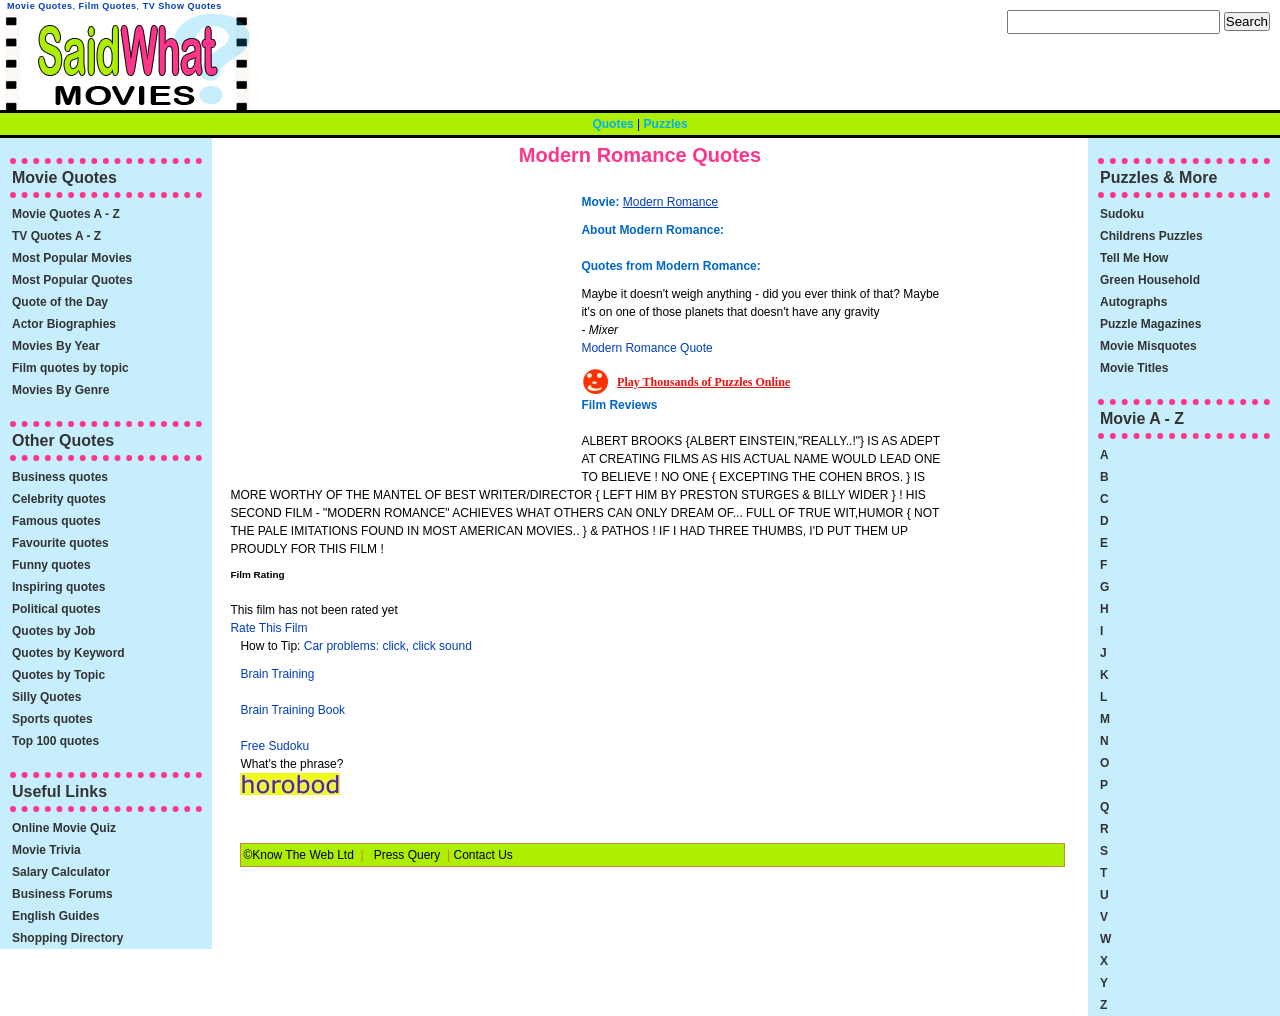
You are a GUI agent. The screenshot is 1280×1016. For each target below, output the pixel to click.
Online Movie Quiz (64, 828)
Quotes (612, 124)
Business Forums (62, 894)
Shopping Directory (67, 938)
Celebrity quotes (59, 499)
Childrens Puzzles (1151, 236)
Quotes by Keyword (68, 653)
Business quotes (60, 477)
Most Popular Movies (72, 258)
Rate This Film (268, 628)
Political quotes (56, 609)
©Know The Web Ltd (298, 855)
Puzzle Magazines (1150, 324)
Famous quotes (56, 521)
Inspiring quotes (58, 587)
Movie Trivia (46, 850)
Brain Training (277, 674)
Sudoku (1122, 214)
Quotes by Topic (58, 675)
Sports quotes (52, 719)
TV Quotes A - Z (56, 236)
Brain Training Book (292, 710)
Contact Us (482, 855)
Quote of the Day (60, 302)
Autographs (1133, 302)
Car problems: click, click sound (388, 646)
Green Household (1150, 280)
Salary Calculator (61, 872)
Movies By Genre (60, 390)
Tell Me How (1134, 258)
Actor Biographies (64, 324)
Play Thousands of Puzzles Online (703, 382)
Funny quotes (51, 565)
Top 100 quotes (55, 741)
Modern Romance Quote (646, 348)
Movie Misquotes (1148, 346)
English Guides (55, 916)
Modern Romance (670, 202)
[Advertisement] (408, 325)
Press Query (407, 855)
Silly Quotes (46, 697)
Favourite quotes (60, 543)
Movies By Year (56, 346)
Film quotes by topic (70, 368)
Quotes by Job (53, 631)
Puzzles (666, 124)
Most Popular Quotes (72, 280)
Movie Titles (1134, 368)
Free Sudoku (274, 746)
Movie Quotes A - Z (66, 214)
